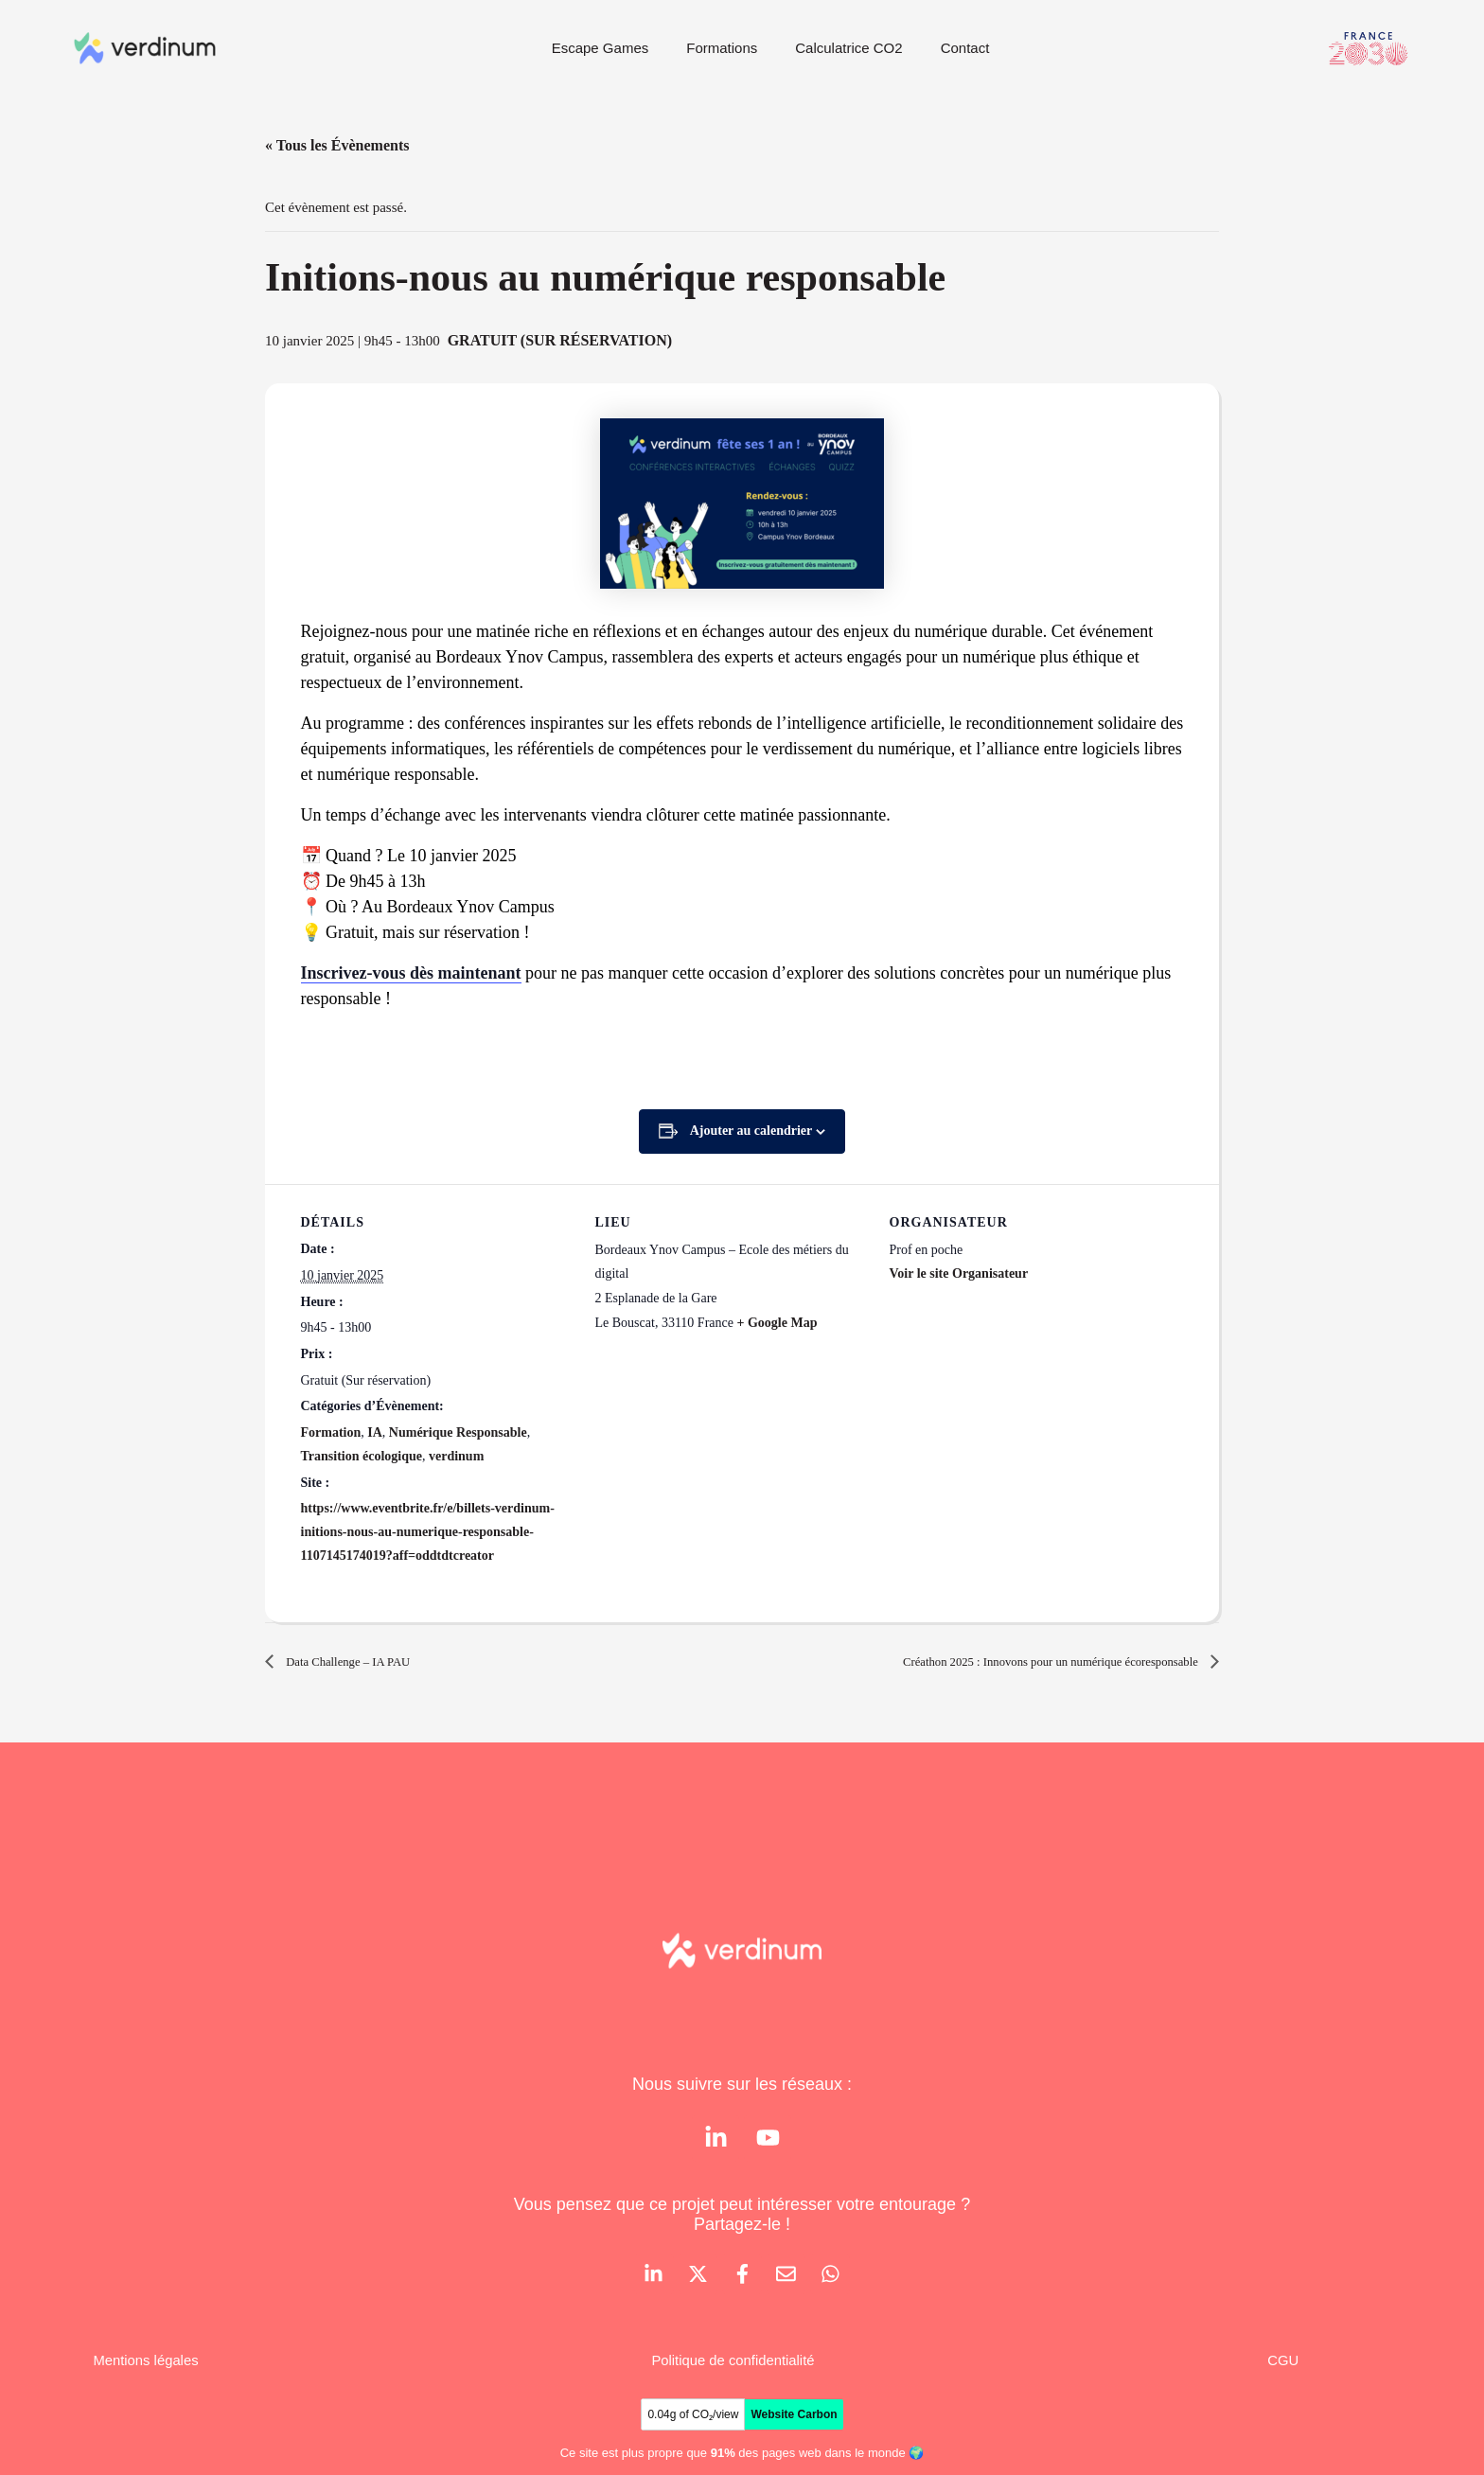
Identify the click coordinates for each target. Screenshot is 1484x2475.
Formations (721, 48)
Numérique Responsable (458, 1432)
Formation (331, 1432)
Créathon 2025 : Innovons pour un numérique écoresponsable (1012, 1661)
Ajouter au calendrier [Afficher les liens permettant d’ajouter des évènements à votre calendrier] (751, 1130)
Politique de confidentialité (736, 2367)
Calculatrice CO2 (848, 48)
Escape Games (600, 48)
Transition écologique (361, 1456)
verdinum (456, 1456)
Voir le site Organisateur (959, 1273)
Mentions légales (149, 2367)
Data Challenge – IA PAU (363, 1661)
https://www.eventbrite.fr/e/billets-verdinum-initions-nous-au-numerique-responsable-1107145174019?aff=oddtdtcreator (428, 1532)
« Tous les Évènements (337, 145)
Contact (965, 48)
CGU (1282, 2367)
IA (374, 1432)
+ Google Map (776, 1323)
